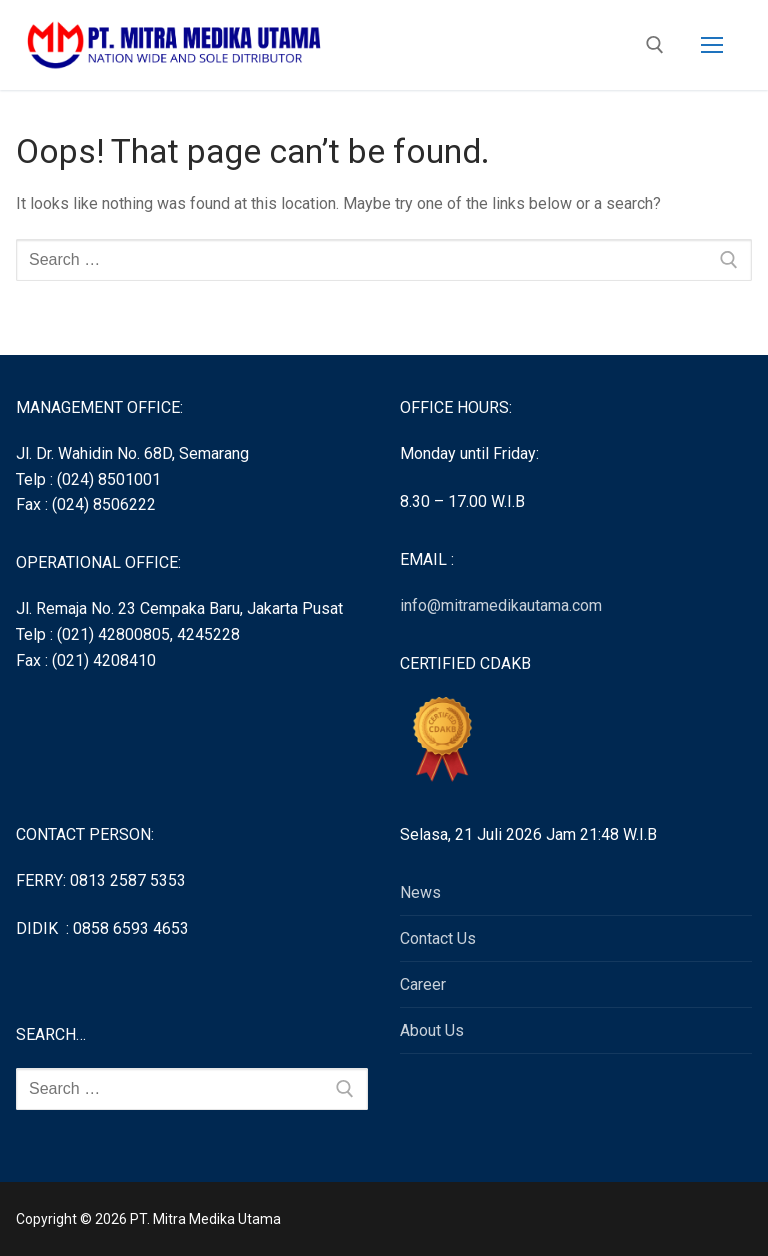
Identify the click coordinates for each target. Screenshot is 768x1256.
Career (423, 984)
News (420, 892)
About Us (432, 1030)
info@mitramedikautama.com (501, 605)
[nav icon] (712, 45)
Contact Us (438, 938)
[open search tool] (655, 45)
